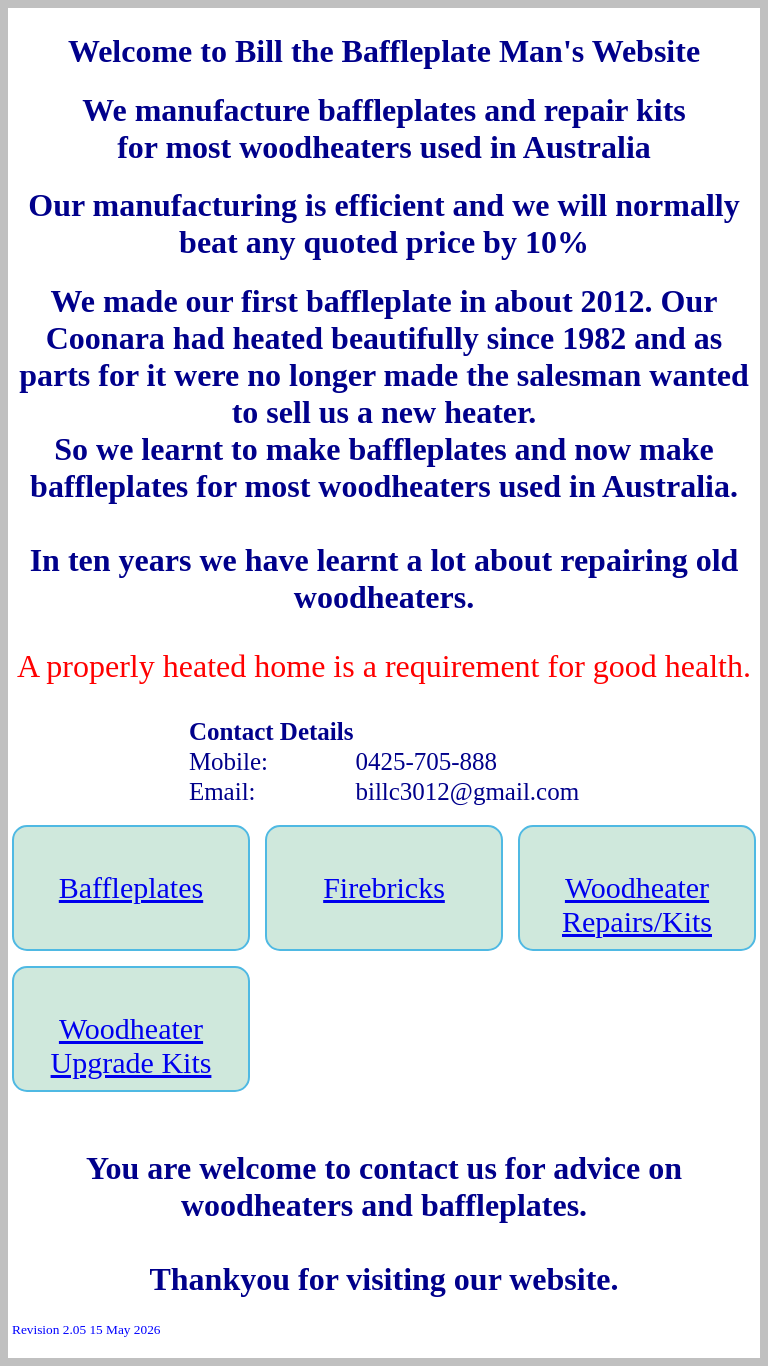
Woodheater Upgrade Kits (131, 1045)
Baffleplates (131, 887)
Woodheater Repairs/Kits (637, 904)
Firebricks (384, 887)
